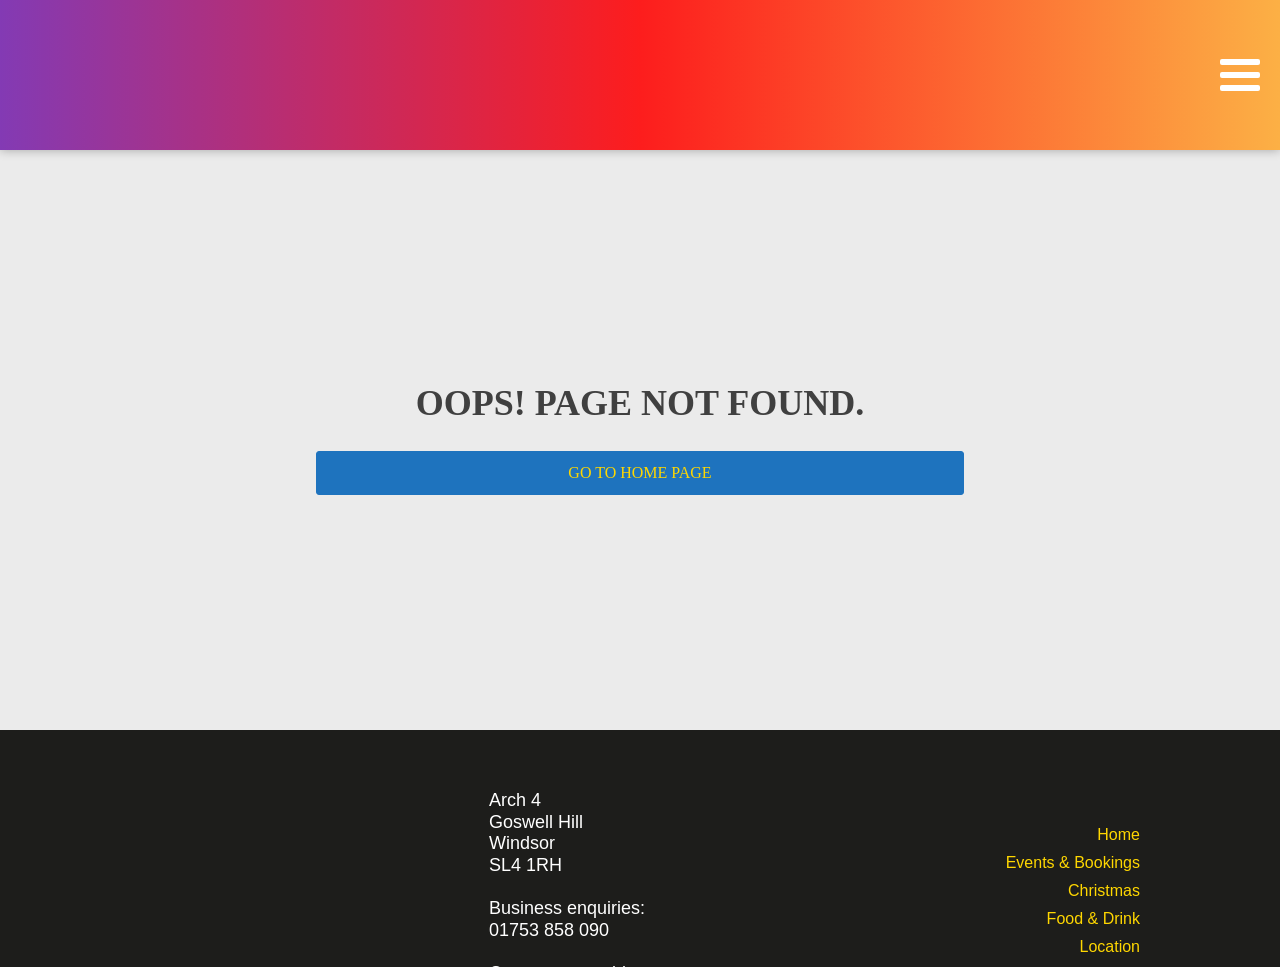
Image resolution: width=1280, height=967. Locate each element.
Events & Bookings (1073, 860)
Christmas (1104, 888)
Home (1118, 832)
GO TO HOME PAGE (639, 472)
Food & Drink (1093, 916)
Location (1109, 944)
